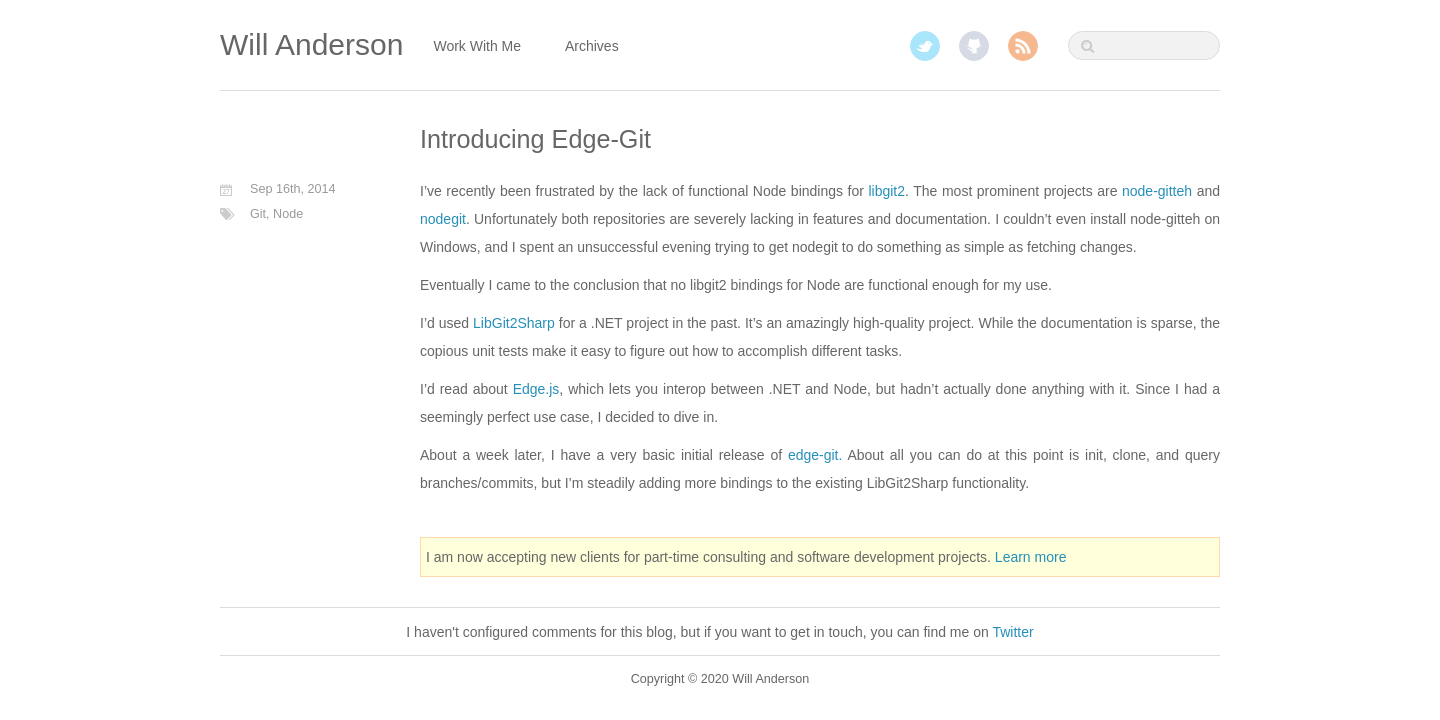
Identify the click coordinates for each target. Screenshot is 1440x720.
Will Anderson (311, 44)
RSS (1023, 46)
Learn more (1031, 557)
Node (288, 214)
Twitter (925, 46)
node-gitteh (1157, 191)
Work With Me (477, 46)
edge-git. (815, 455)
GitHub (974, 46)
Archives (592, 46)
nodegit (443, 219)
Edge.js (536, 389)
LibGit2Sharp (514, 323)
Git (258, 214)
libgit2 (886, 191)
